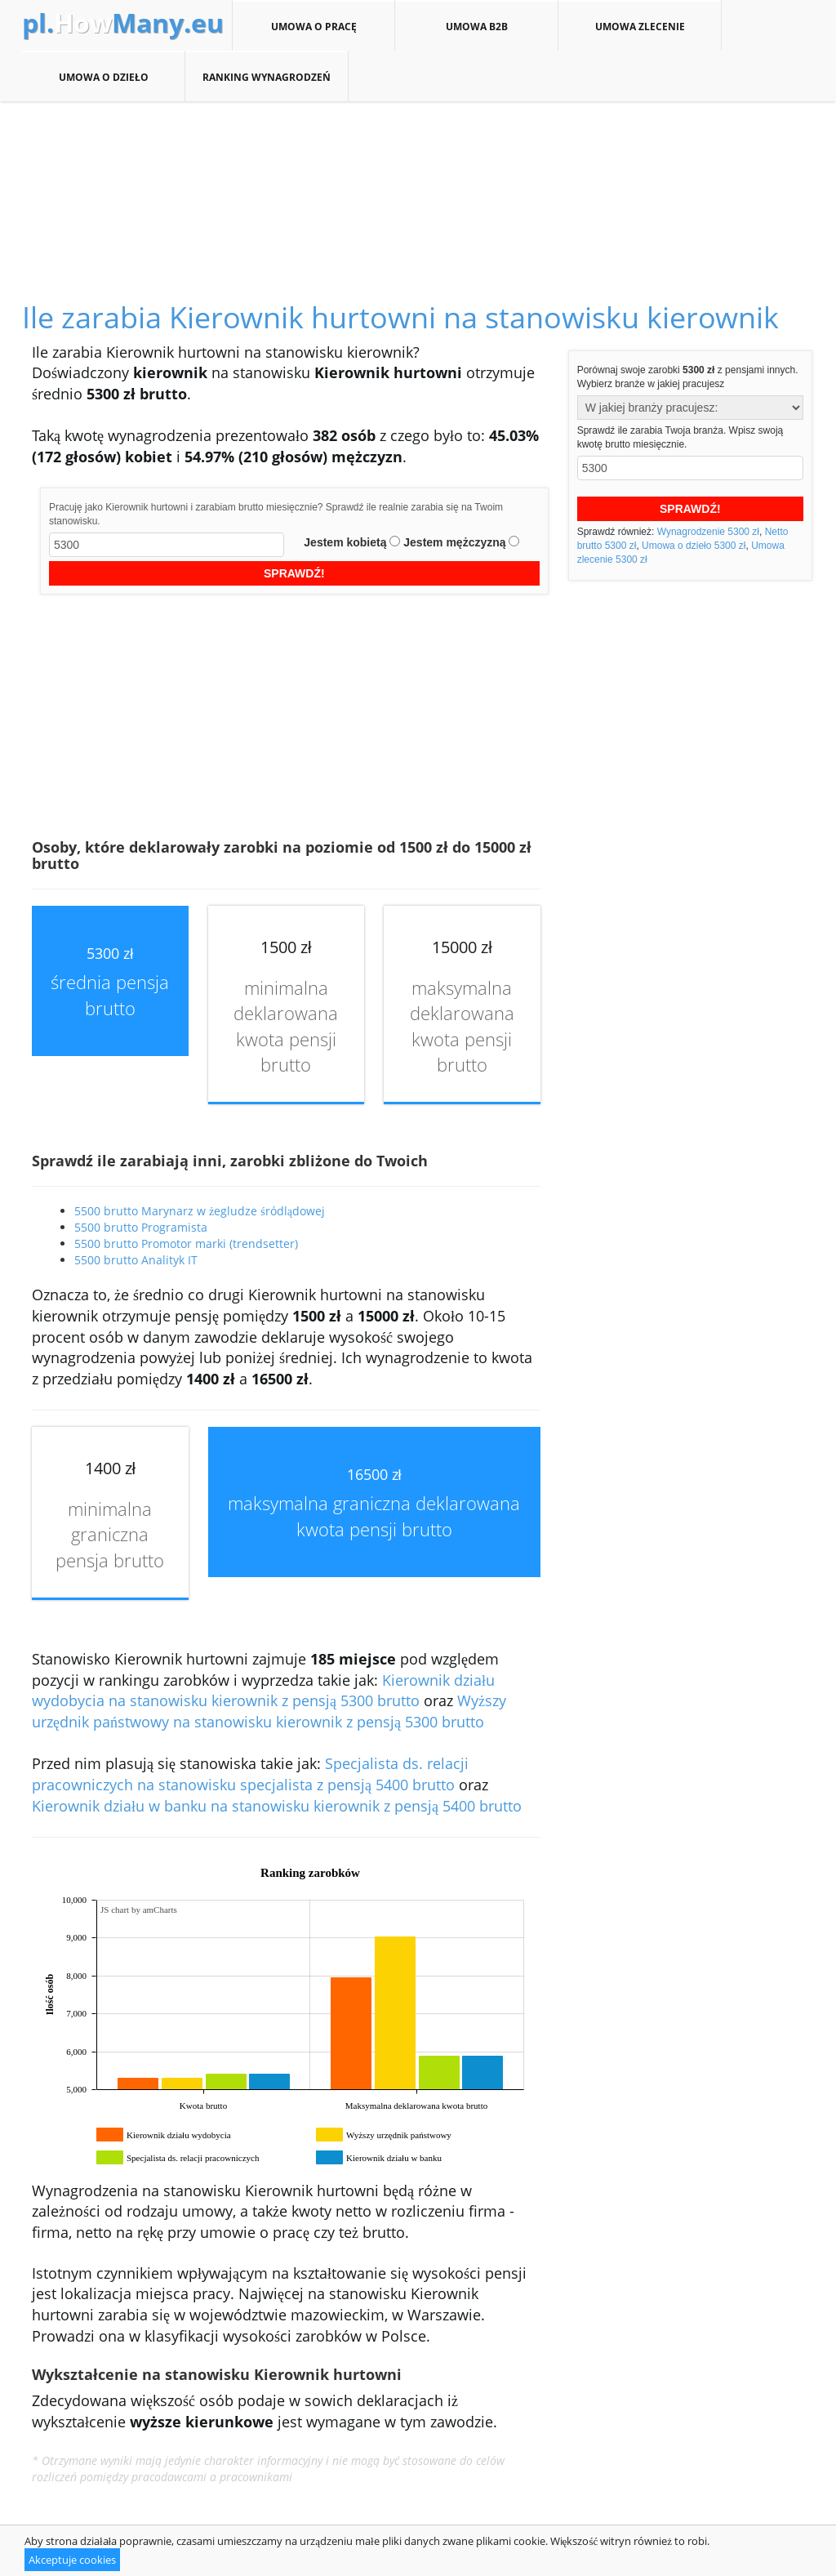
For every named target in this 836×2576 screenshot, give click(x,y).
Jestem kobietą (345, 542)
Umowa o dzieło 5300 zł (693, 545)
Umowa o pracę (313, 26)
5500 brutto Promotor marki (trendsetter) (186, 1243)
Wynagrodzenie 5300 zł (708, 531)
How (123, 23)
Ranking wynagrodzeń (266, 76)
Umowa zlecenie (639, 26)
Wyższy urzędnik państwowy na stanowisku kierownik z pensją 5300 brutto (269, 1711)
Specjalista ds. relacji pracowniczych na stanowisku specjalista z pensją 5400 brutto (250, 1774)
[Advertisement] (418, 183)
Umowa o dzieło (103, 76)
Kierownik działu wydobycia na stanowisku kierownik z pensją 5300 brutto (263, 1690)
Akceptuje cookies (72, 2559)
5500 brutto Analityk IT (136, 1260)
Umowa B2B (476, 26)
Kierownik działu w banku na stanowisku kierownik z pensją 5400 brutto (277, 1806)
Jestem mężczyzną (454, 542)
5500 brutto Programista (140, 1227)
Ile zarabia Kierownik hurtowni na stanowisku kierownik (400, 317)
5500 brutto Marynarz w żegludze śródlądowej (199, 1211)
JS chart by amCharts (138, 1909)
